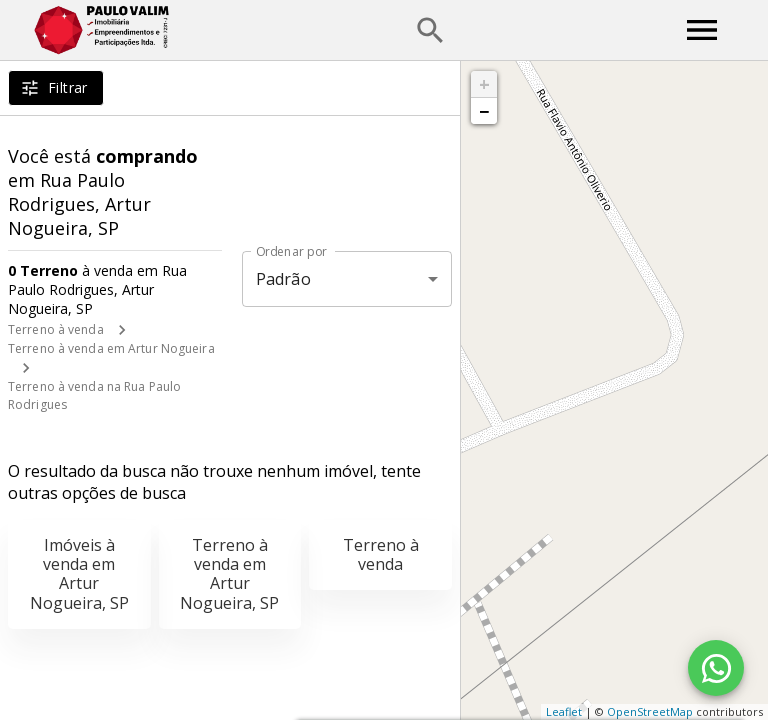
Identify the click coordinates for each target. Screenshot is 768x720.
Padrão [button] (283, 279)
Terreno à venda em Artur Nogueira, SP (229, 574)
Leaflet (564, 711)
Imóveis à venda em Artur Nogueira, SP (79, 574)
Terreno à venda (56, 329)
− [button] (484, 111)
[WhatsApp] (716, 668)
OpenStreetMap (650, 711)
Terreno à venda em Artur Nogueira (111, 348)
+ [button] (484, 84)
